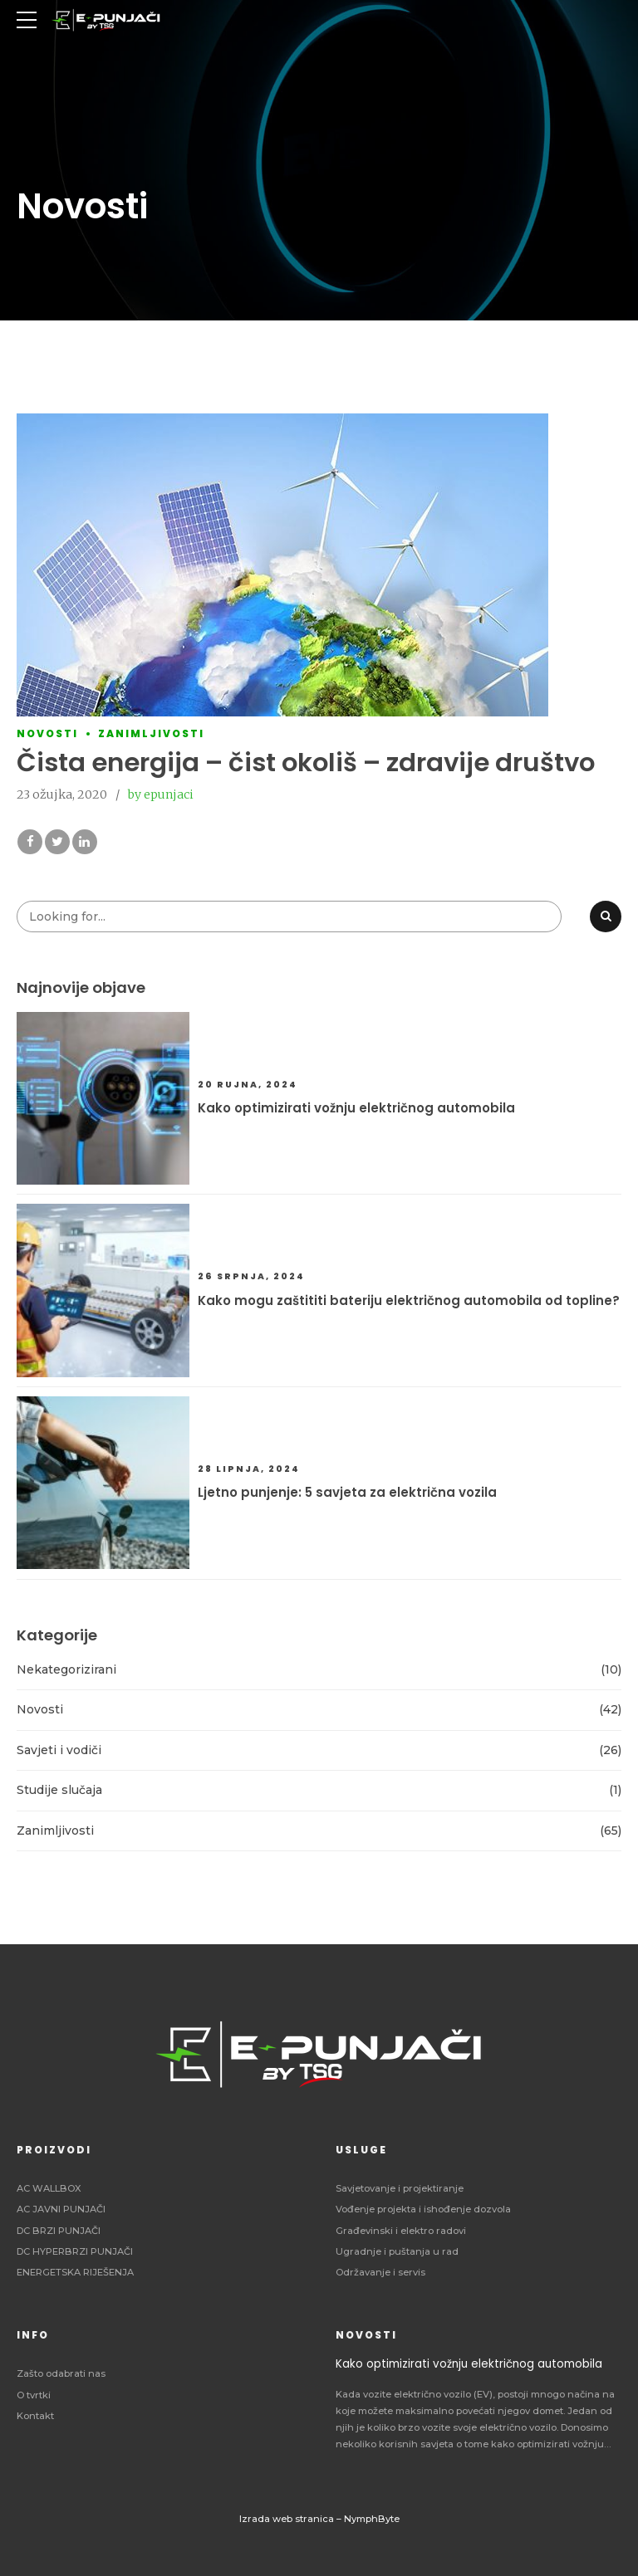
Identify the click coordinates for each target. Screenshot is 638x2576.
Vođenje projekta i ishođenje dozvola (423, 2209)
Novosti (47, 734)
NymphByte (372, 2519)
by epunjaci (161, 795)
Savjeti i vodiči (59, 1750)
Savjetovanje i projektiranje (400, 2188)
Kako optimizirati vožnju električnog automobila (356, 1108)
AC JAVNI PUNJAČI (61, 2209)
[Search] (605, 916)
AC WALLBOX (49, 2188)
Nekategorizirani (66, 1669)
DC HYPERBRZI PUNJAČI (75, 2251)
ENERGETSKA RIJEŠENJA (75, 2272)
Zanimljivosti (151, 734)
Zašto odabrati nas (61, 2373)
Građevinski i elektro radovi (401, 2230)
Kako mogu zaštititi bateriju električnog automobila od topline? (409, 1300)
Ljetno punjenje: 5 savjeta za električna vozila (347, 1492)
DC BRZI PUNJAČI (59, 2230)
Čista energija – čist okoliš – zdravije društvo (306, 763)
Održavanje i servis (380, 2272)
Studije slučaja (59, 1789)
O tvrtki (34, 2395)
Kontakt (35, 2416)
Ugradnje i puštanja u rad (397, 2251)
